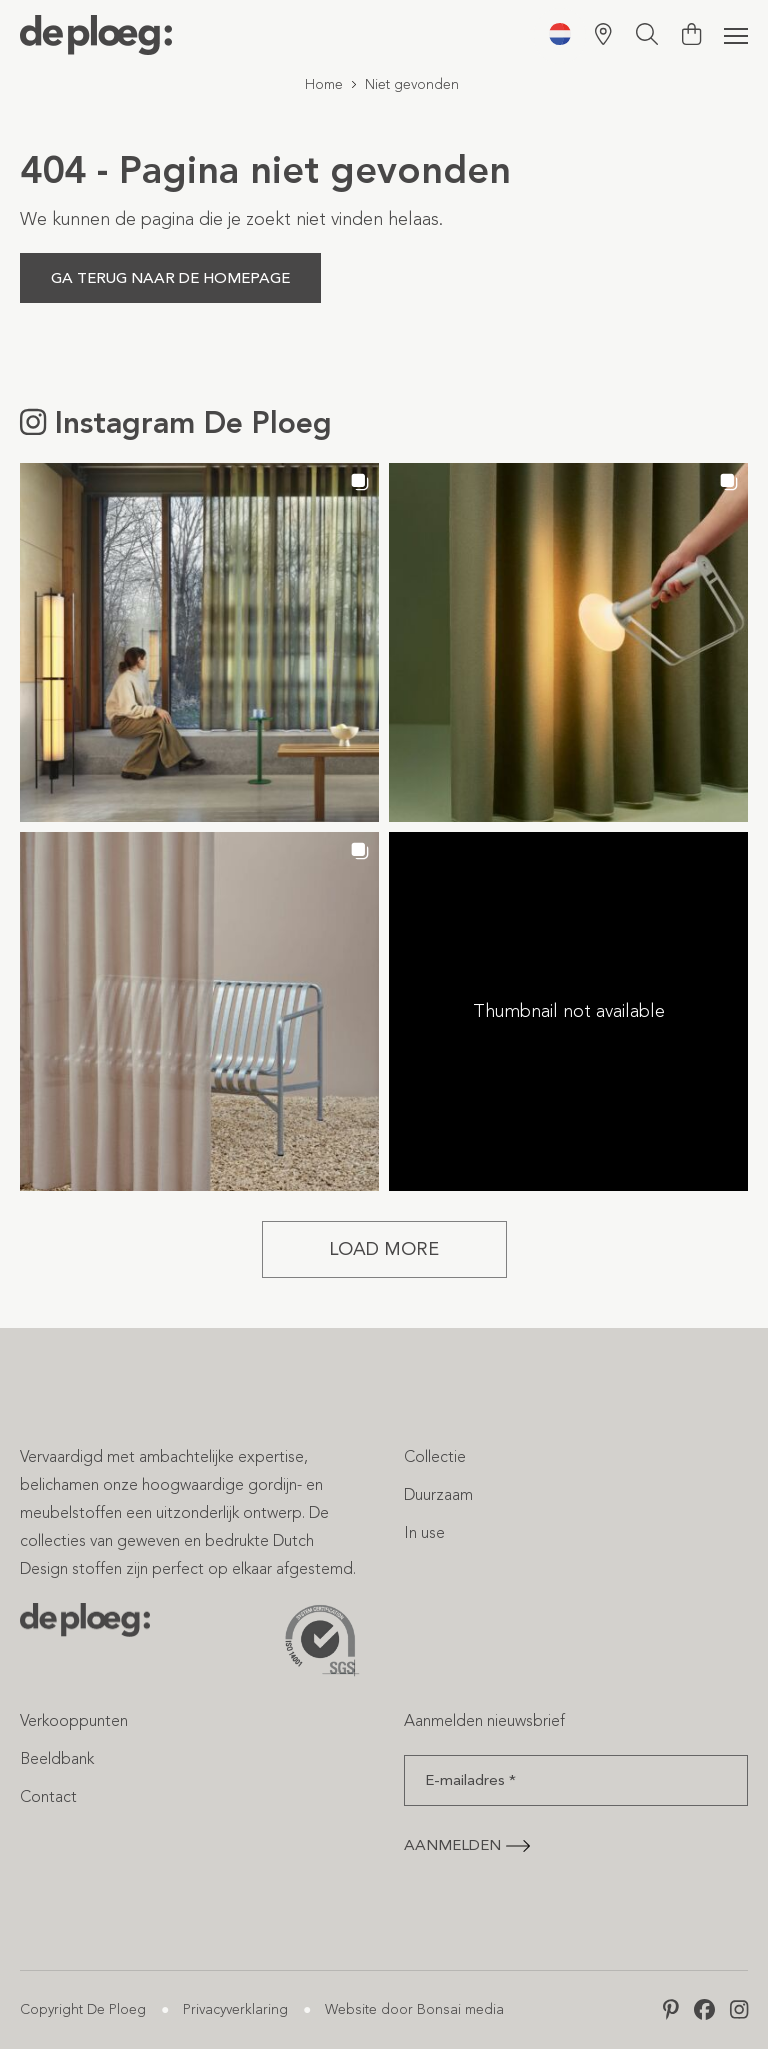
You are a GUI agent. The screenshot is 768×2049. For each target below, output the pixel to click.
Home (324, 84)
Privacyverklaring (235, 2009)
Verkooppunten (74, 1720)
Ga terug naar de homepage (170, 278)
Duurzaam (438, 1494)
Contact (48, 1796)
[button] (199, 642)
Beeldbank (57, 1758)
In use (424, 1532)
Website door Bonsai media (414, 2009)
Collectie (435, 1456)
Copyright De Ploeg (83, 2009)
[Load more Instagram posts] (384, 1249)
